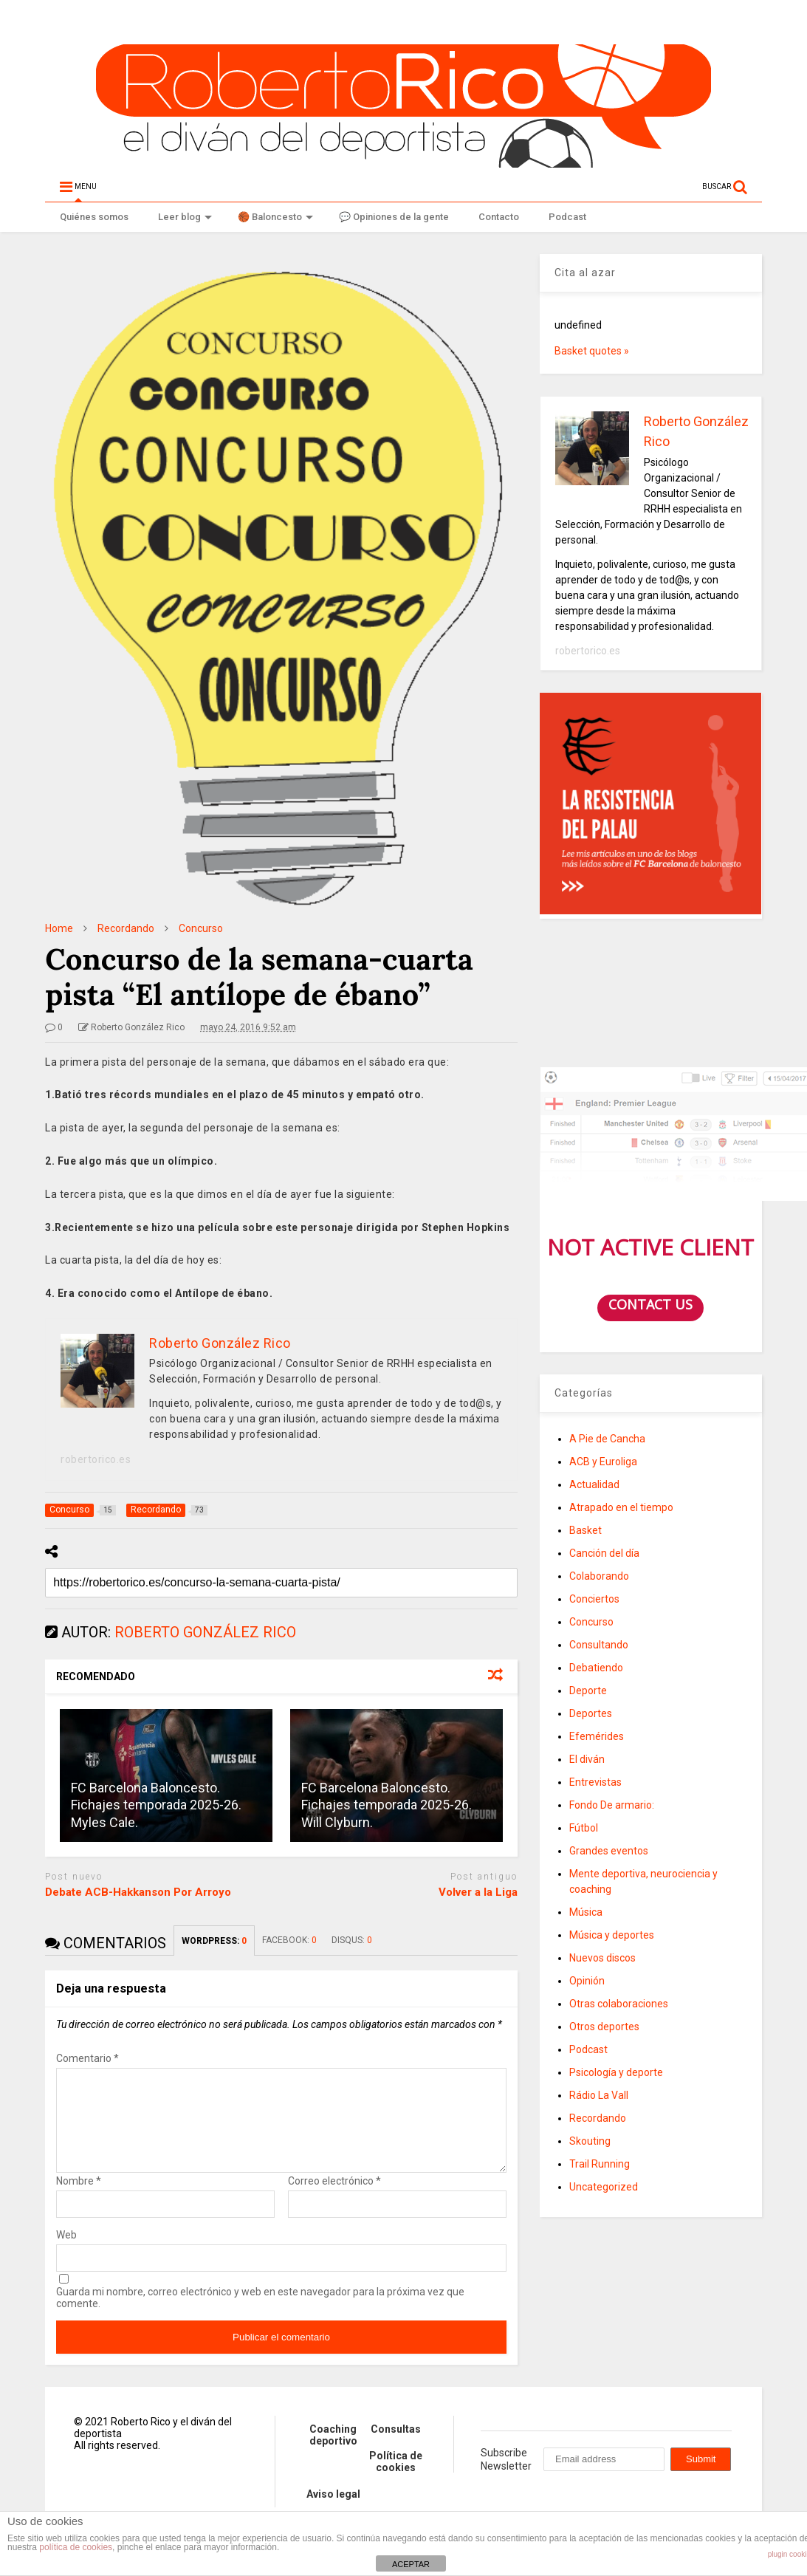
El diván (587, 1759)
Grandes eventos (608, 1851)
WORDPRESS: (214, 1941)
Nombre (78, 2199)
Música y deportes (611, 1935)
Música (585, 1912)
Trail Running (599, 2164)
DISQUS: (352, 1940)
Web (66, 2252)
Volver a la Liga (478, 1892)
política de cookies (75, 2547)
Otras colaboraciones (618, 2004)
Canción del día (604, 1553)
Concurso (591, 1622)
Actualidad (594, 1484)
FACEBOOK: (289, 1940)
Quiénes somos (94, 216)
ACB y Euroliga (603, 1461)
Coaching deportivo (333, 2452)
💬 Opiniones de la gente (394, 216)
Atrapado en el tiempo (621, 1507)
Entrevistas (595, 1782)
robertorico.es (96, 1459)
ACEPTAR (411, 2564)
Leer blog (185, 216)
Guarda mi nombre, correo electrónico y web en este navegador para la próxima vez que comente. (260, 2315)
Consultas (396, 2447)
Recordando (597, 2118)
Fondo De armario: (611, 1805)
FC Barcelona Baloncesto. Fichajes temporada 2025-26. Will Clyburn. (386, 1805)
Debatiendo (596, 1668)
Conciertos (594, 1599)
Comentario (87, 2058)
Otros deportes (604, 2026)
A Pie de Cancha (607, 1439)
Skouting (590, 2141)
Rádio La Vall (598, 2095)
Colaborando (599, 1576)
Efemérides (596, 1736)
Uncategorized (603, 2187)
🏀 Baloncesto (275, 216)
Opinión (587, 1981)
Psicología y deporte (616, 2072)
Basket (585, 1530)
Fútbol (583, 1828)
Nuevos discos (602, 1958)
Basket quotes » (591, 351)
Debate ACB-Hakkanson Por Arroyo (138, 1892)
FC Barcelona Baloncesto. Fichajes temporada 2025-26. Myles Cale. (156, 1805)
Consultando (598, 1645)
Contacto (498, 216)
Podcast (567, 216)
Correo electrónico (334, 2199)
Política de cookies (395, 2479)
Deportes (590, 1713)
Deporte (588, 1690)
